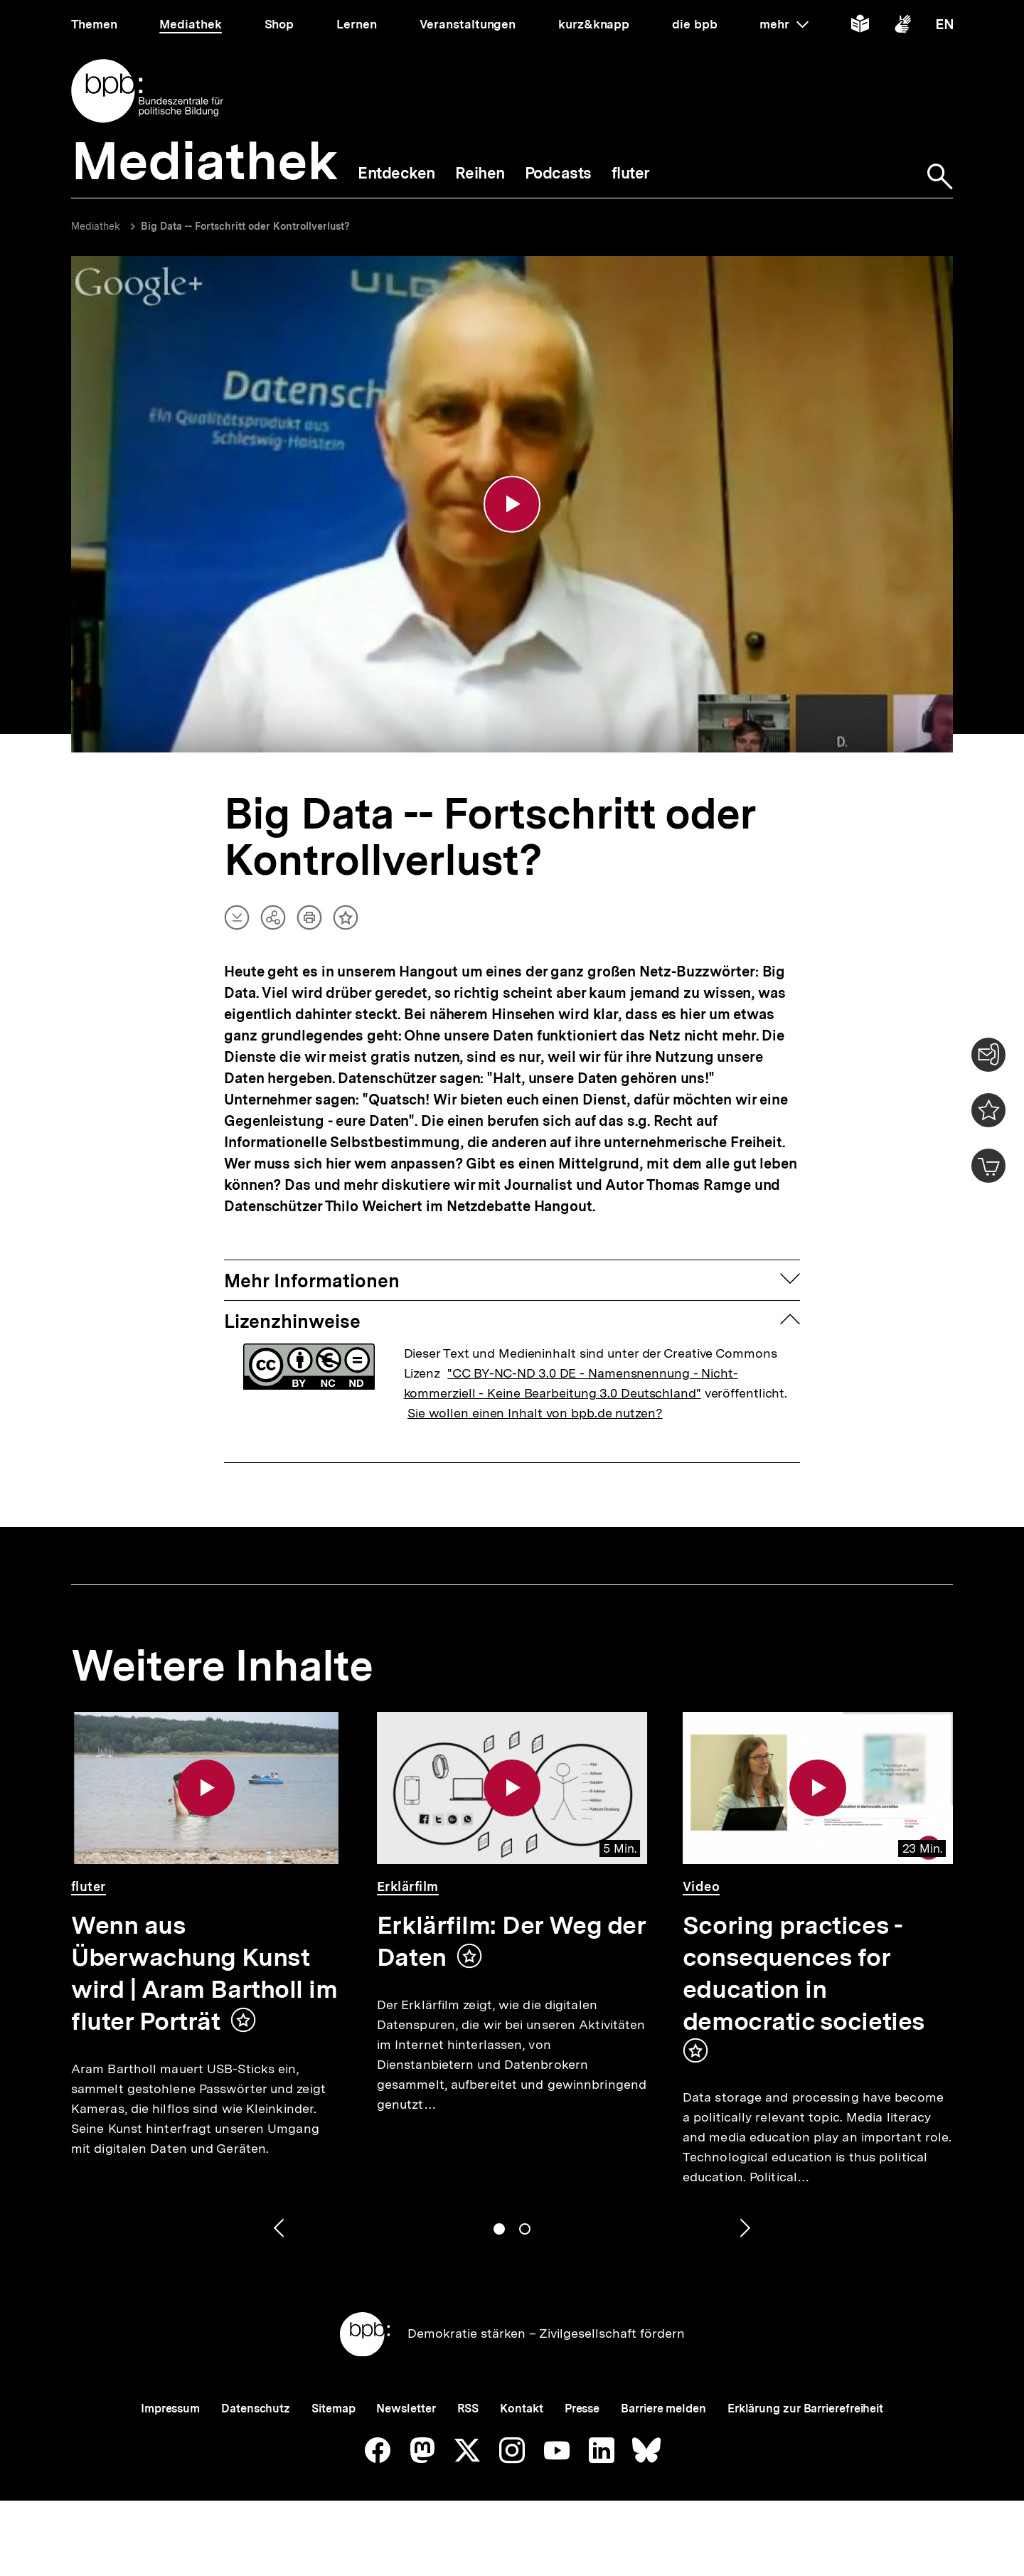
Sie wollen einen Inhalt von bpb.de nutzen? (535, 1412)
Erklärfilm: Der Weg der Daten (511, 1941)
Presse (582, 2408)
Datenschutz (255, 2408)
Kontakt (521, 2408)
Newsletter (405, 2408)
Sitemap (333, 2408)
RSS (468, 2408)
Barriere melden (663, 2408)
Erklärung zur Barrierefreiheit (805, 2408)
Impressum (170, 2408)
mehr (783, 24)
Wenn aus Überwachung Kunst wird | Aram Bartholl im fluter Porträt (204, 1973)
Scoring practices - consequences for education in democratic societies (804, 1973)
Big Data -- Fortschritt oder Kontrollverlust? (245, 226)
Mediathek (95, 226)
